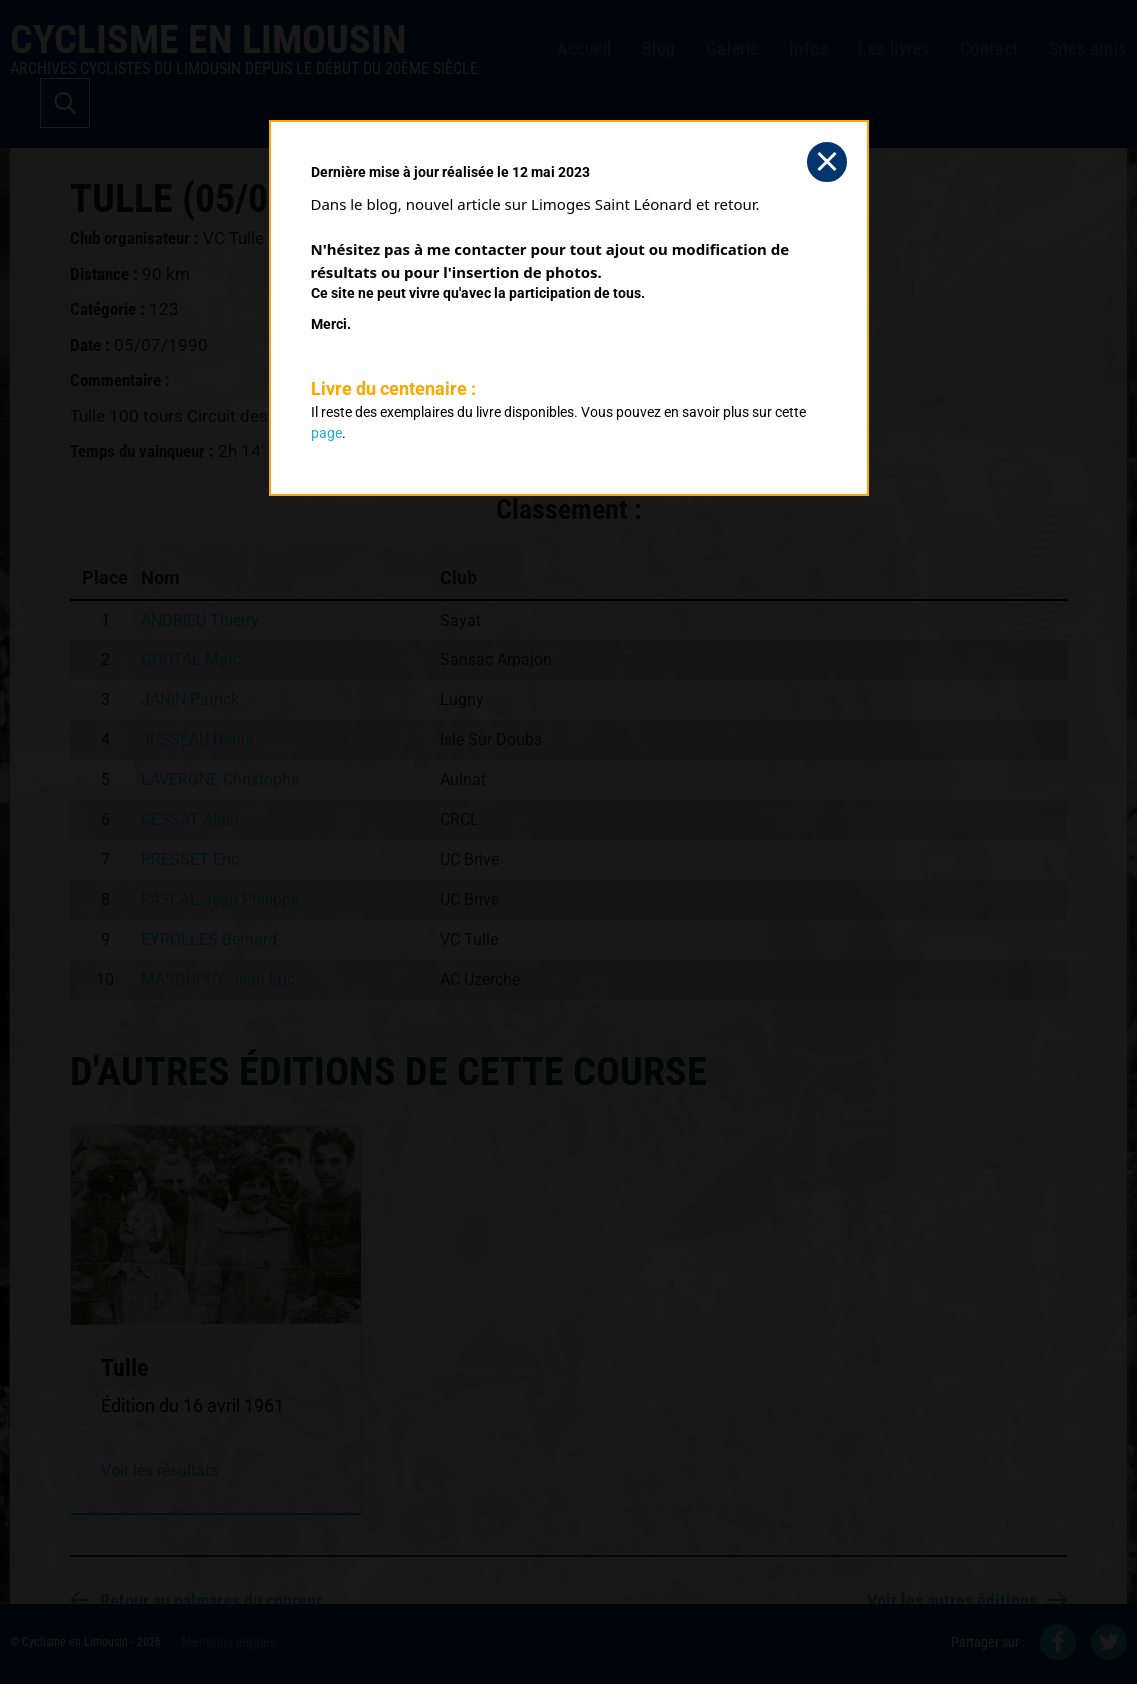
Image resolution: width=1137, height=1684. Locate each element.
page (326, 433)
